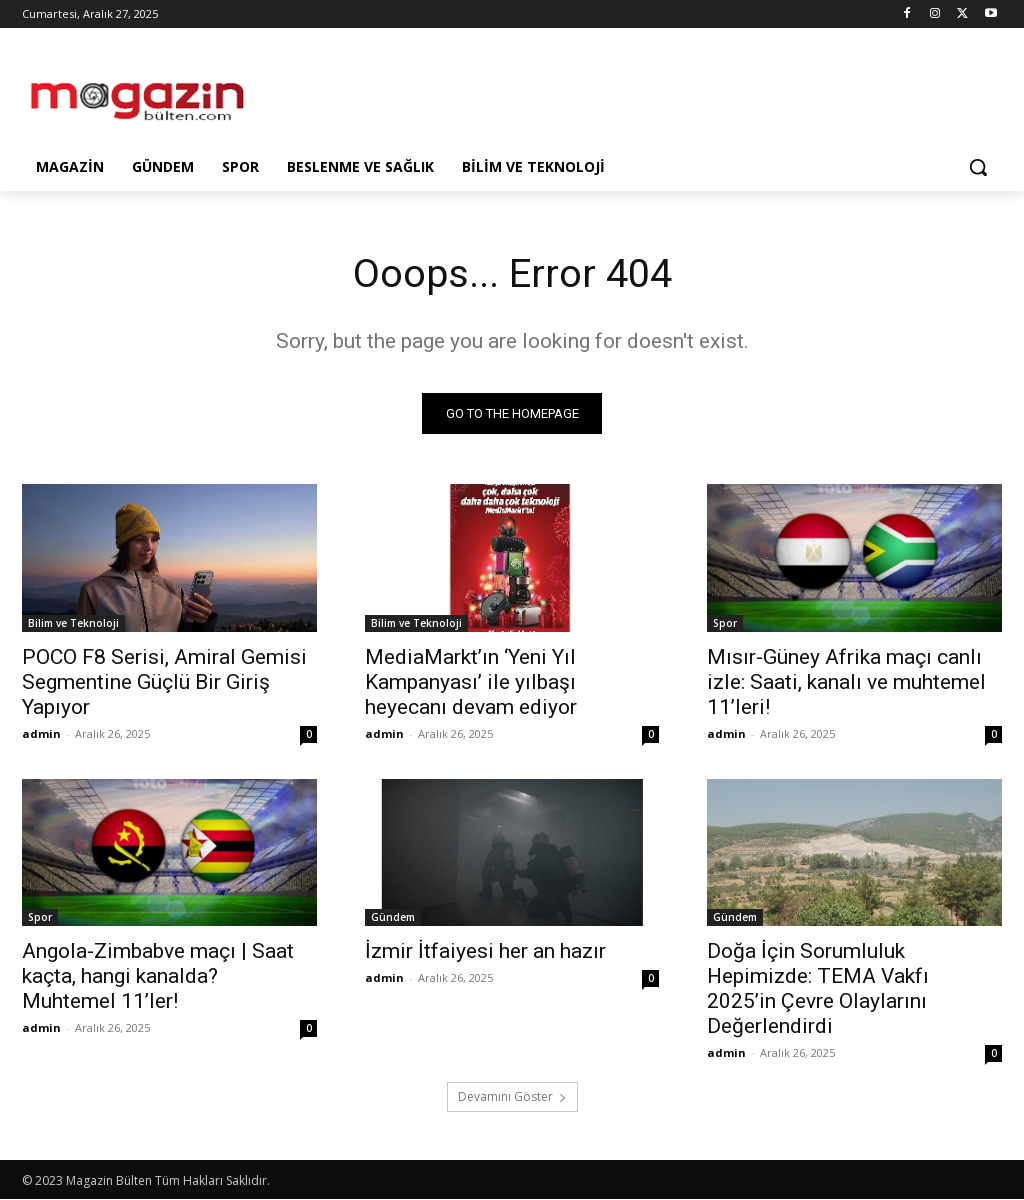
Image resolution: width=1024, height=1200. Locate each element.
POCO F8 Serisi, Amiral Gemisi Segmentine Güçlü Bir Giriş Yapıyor (164, 682)
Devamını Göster (512, 1097)
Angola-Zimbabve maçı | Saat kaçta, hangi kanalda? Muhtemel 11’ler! (158, 977)
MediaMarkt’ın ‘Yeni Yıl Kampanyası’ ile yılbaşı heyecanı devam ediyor (471, 682)
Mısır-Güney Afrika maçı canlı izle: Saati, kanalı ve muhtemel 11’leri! (846, 682)
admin (41, 733)
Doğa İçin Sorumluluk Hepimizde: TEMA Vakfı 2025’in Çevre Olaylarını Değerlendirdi (818, 989)
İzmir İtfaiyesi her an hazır (485, 952)
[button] (978, 167)
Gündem (393, 918)
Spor (725, 623)
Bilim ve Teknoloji (73, 623)
